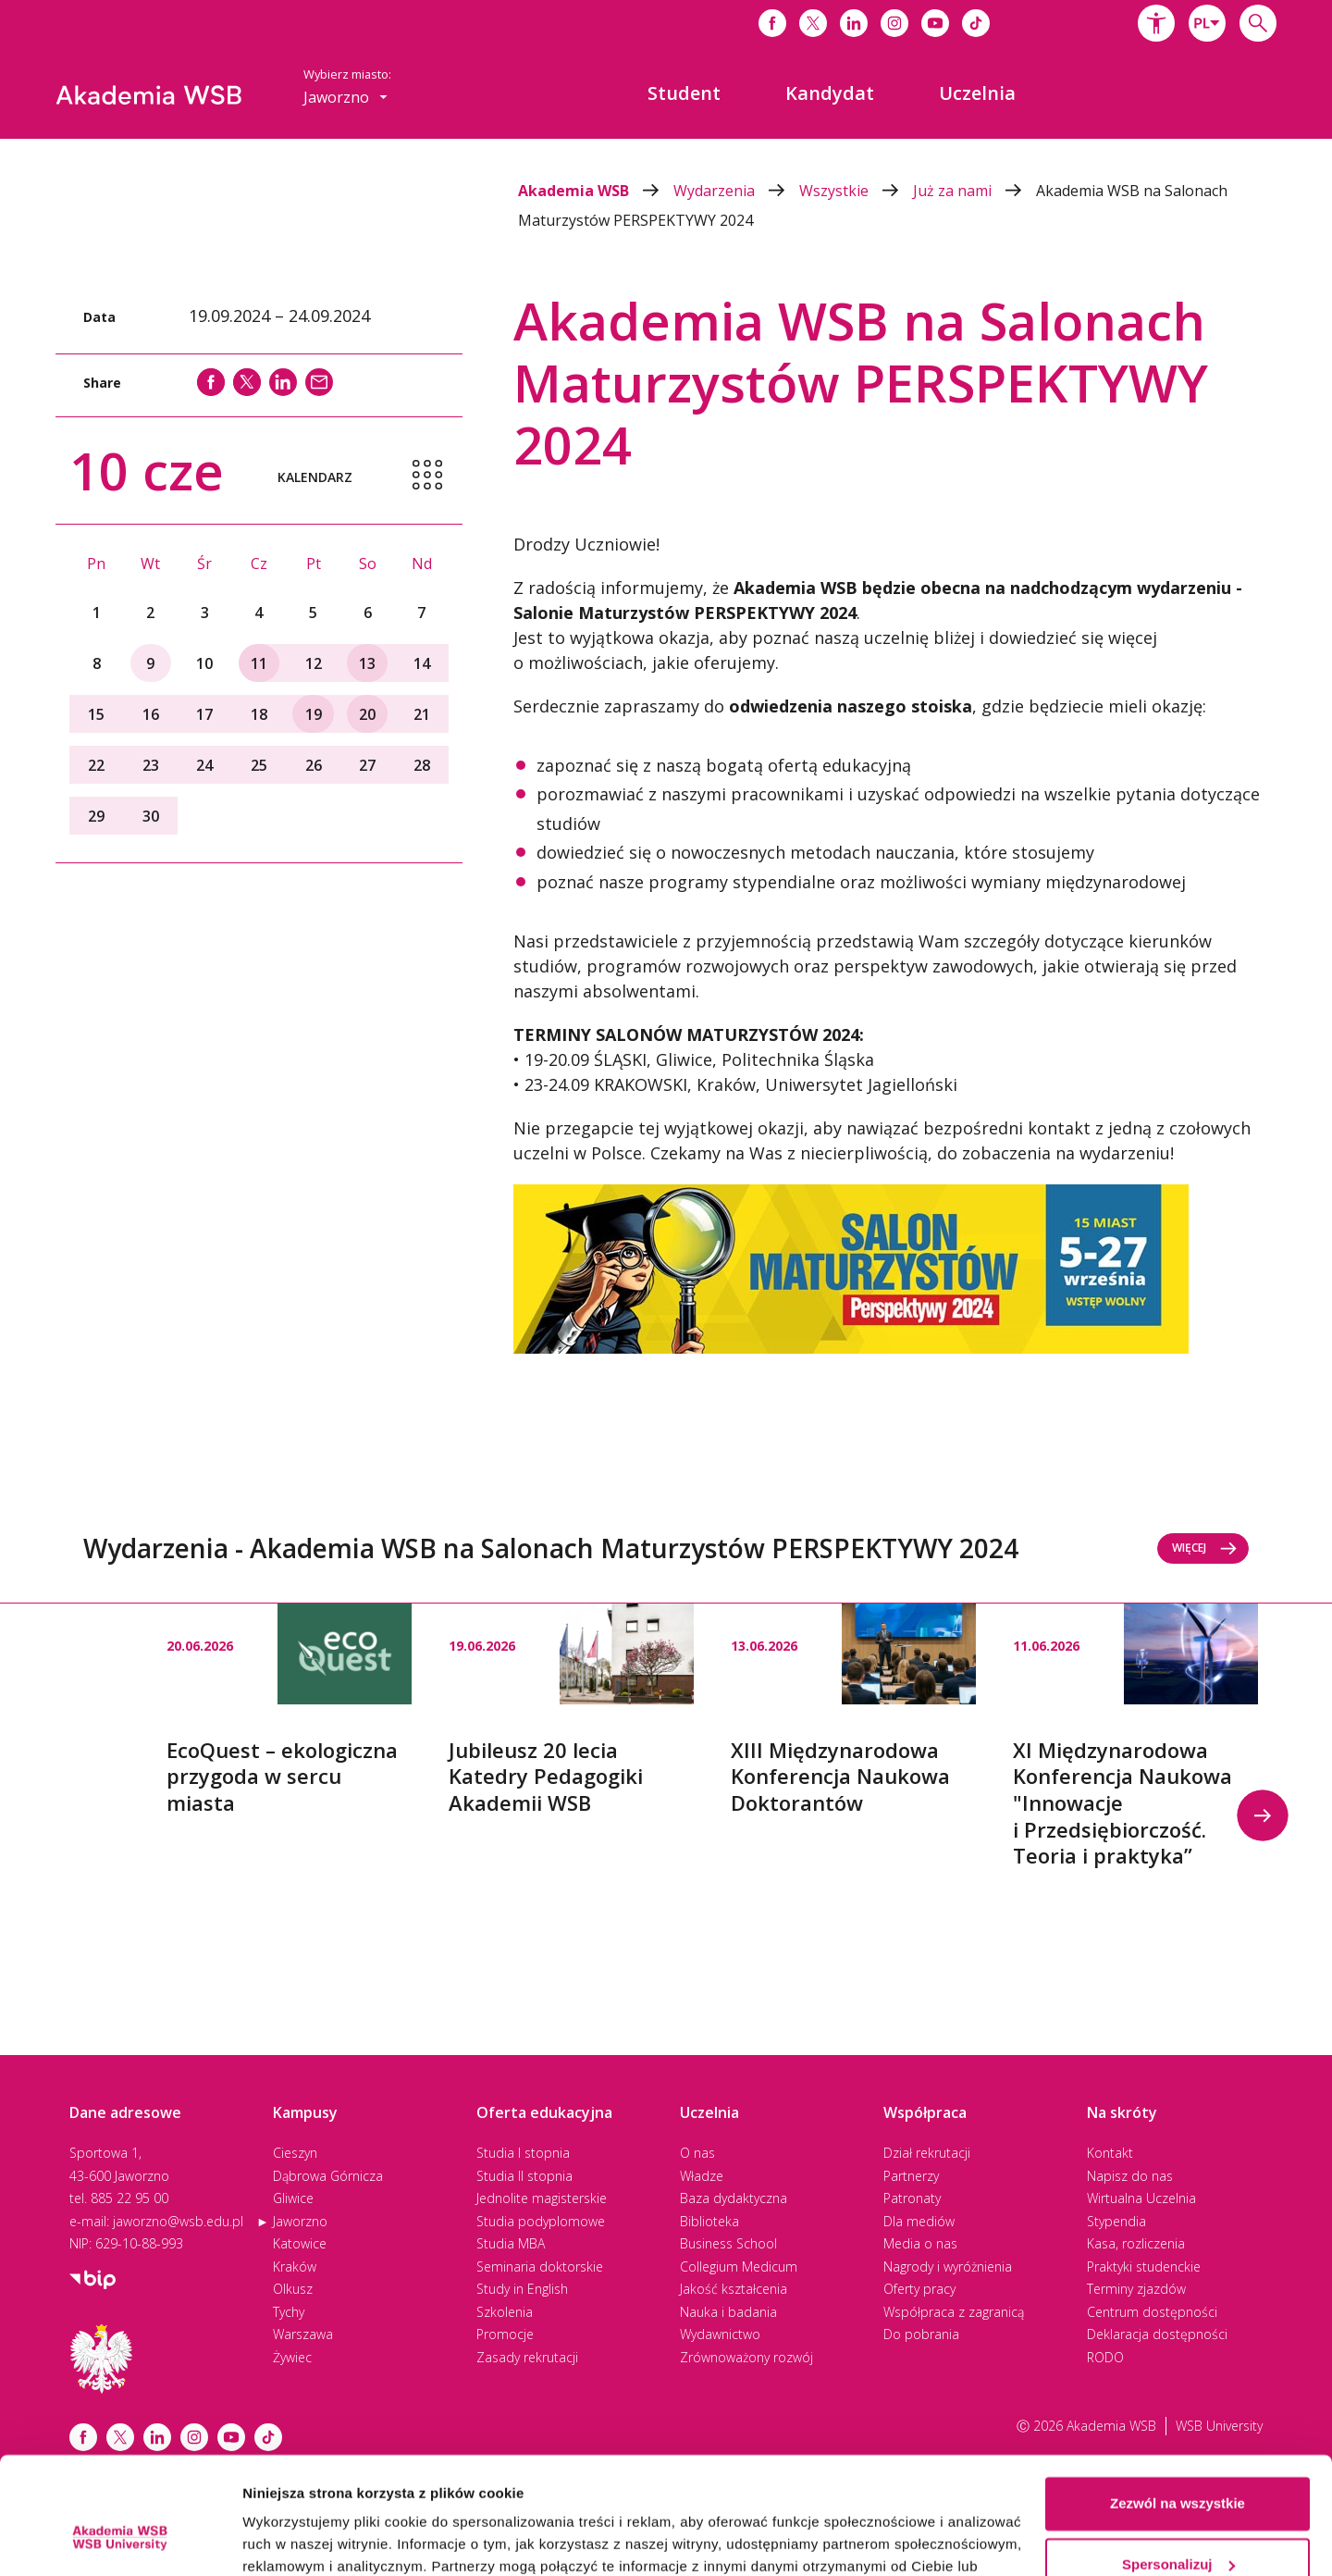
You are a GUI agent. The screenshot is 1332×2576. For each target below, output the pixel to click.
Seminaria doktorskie (539, 2266)
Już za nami (974, 190)
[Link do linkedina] (854, 23)
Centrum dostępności (1152, 2312)
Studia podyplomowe (540, 2221)
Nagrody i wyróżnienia (947, 2266)
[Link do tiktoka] (976, 23)
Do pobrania (921, 2334)
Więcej (1205, 1547)
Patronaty (912, 2198)
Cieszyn (295, 2152)
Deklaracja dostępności (1157, 2334)
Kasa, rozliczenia (1136, 2243)
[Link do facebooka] (772, 23)
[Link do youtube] (935, 23)
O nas (697, 2152)
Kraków (294, 2266)
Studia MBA (510, 2243)
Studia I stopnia (523, 2152)
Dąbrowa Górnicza (328, 2176)
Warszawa (303, 2334)
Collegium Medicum (738, 2266)
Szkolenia (504, 2312)
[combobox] (1207, 23)
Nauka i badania (728, 2312)
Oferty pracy (919, 2288)
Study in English (522, 2288)
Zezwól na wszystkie (1177, 2403)
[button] (1156, 23)
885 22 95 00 (129, 2198)
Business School (728, 2243)
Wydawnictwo (720, 2334)
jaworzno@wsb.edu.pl (178, 2221)
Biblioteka (709, 2221)
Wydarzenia (736, 190)
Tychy (288, 2312)
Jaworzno (300, 2221)
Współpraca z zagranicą (953, 2312)
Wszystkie (856, 190)
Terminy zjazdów (1136, 2288)
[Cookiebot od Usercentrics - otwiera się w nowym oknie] (120, 2540)
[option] (289, 1710)
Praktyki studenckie (1144, 2266)
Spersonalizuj (1178, 2463)
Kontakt (1110, 2152)
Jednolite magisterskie (541, 2198)
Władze (701, 2176)
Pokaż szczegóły (297, 2539)
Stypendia (1116, 2221)
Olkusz (293, 2288)
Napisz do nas (1130, 2176)
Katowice (300, 2243)
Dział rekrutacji (926, 2152)
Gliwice (293, 2198)
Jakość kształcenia (733, 2288)
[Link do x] (813, 23)
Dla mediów (919, 2221)
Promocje (505, 2334)
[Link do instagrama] (894, 23)
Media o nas (920, 2243)
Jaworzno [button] (345, 97)
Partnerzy (911, 2176)
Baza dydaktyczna (733, 2198)
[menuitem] (684, 93)
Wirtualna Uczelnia (1141, 2198)
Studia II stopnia (524, 2176)
